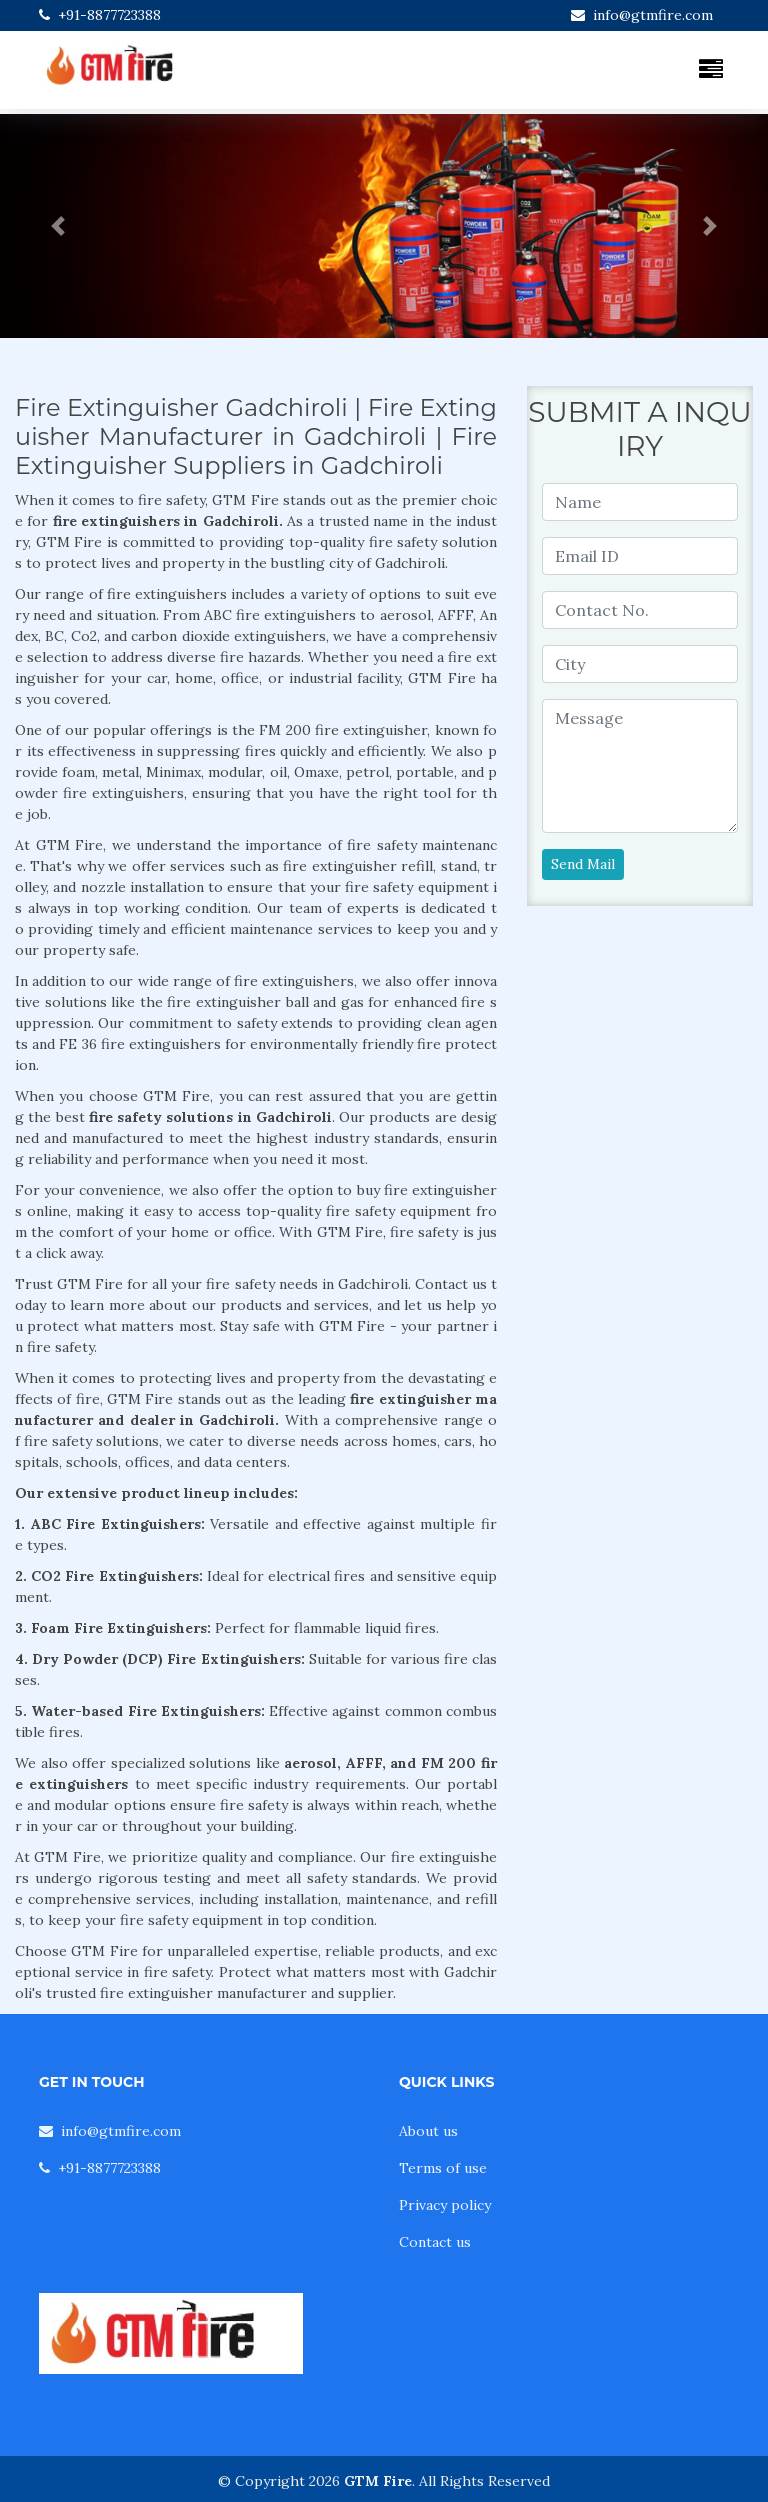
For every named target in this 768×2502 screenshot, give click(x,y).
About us (428, 2131)
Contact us (435, 2242)
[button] (57, 226)
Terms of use (443, 2168)
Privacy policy (445, 2205)
